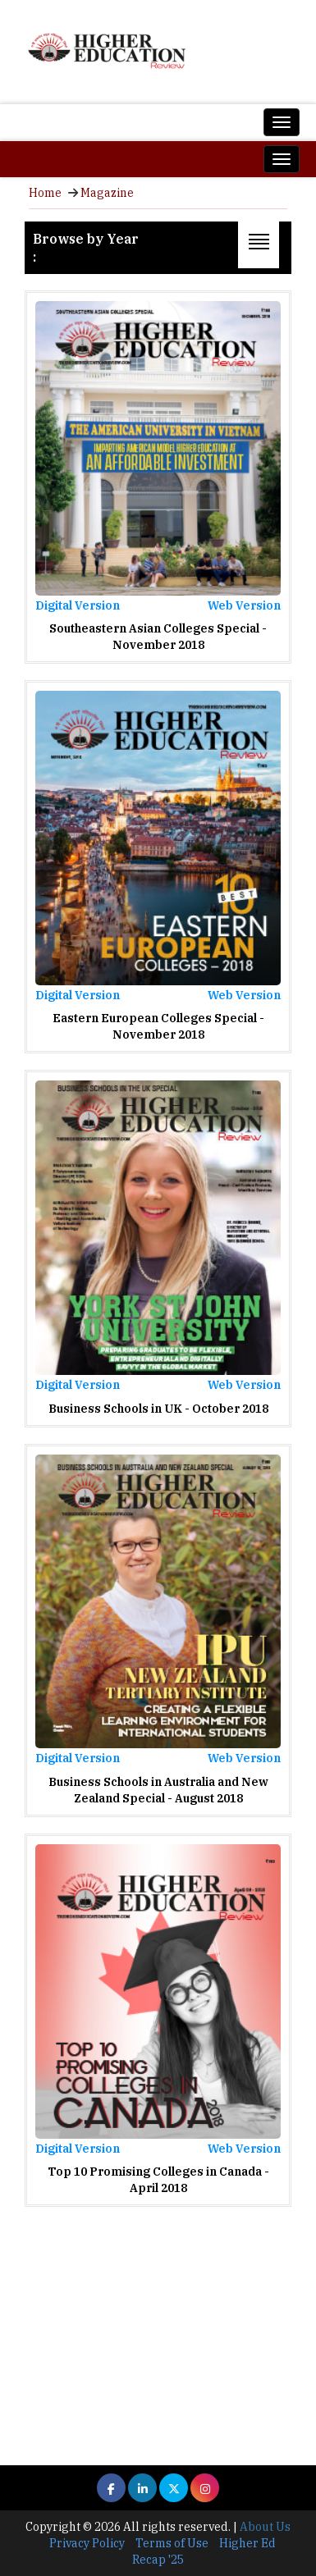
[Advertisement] (158, 2324)
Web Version (244, 605)
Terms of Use (171, 2543)
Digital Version (77, 605)
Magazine (107, 192)
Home (45, 192)
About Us (265, 2526)
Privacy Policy (87, 2543)
